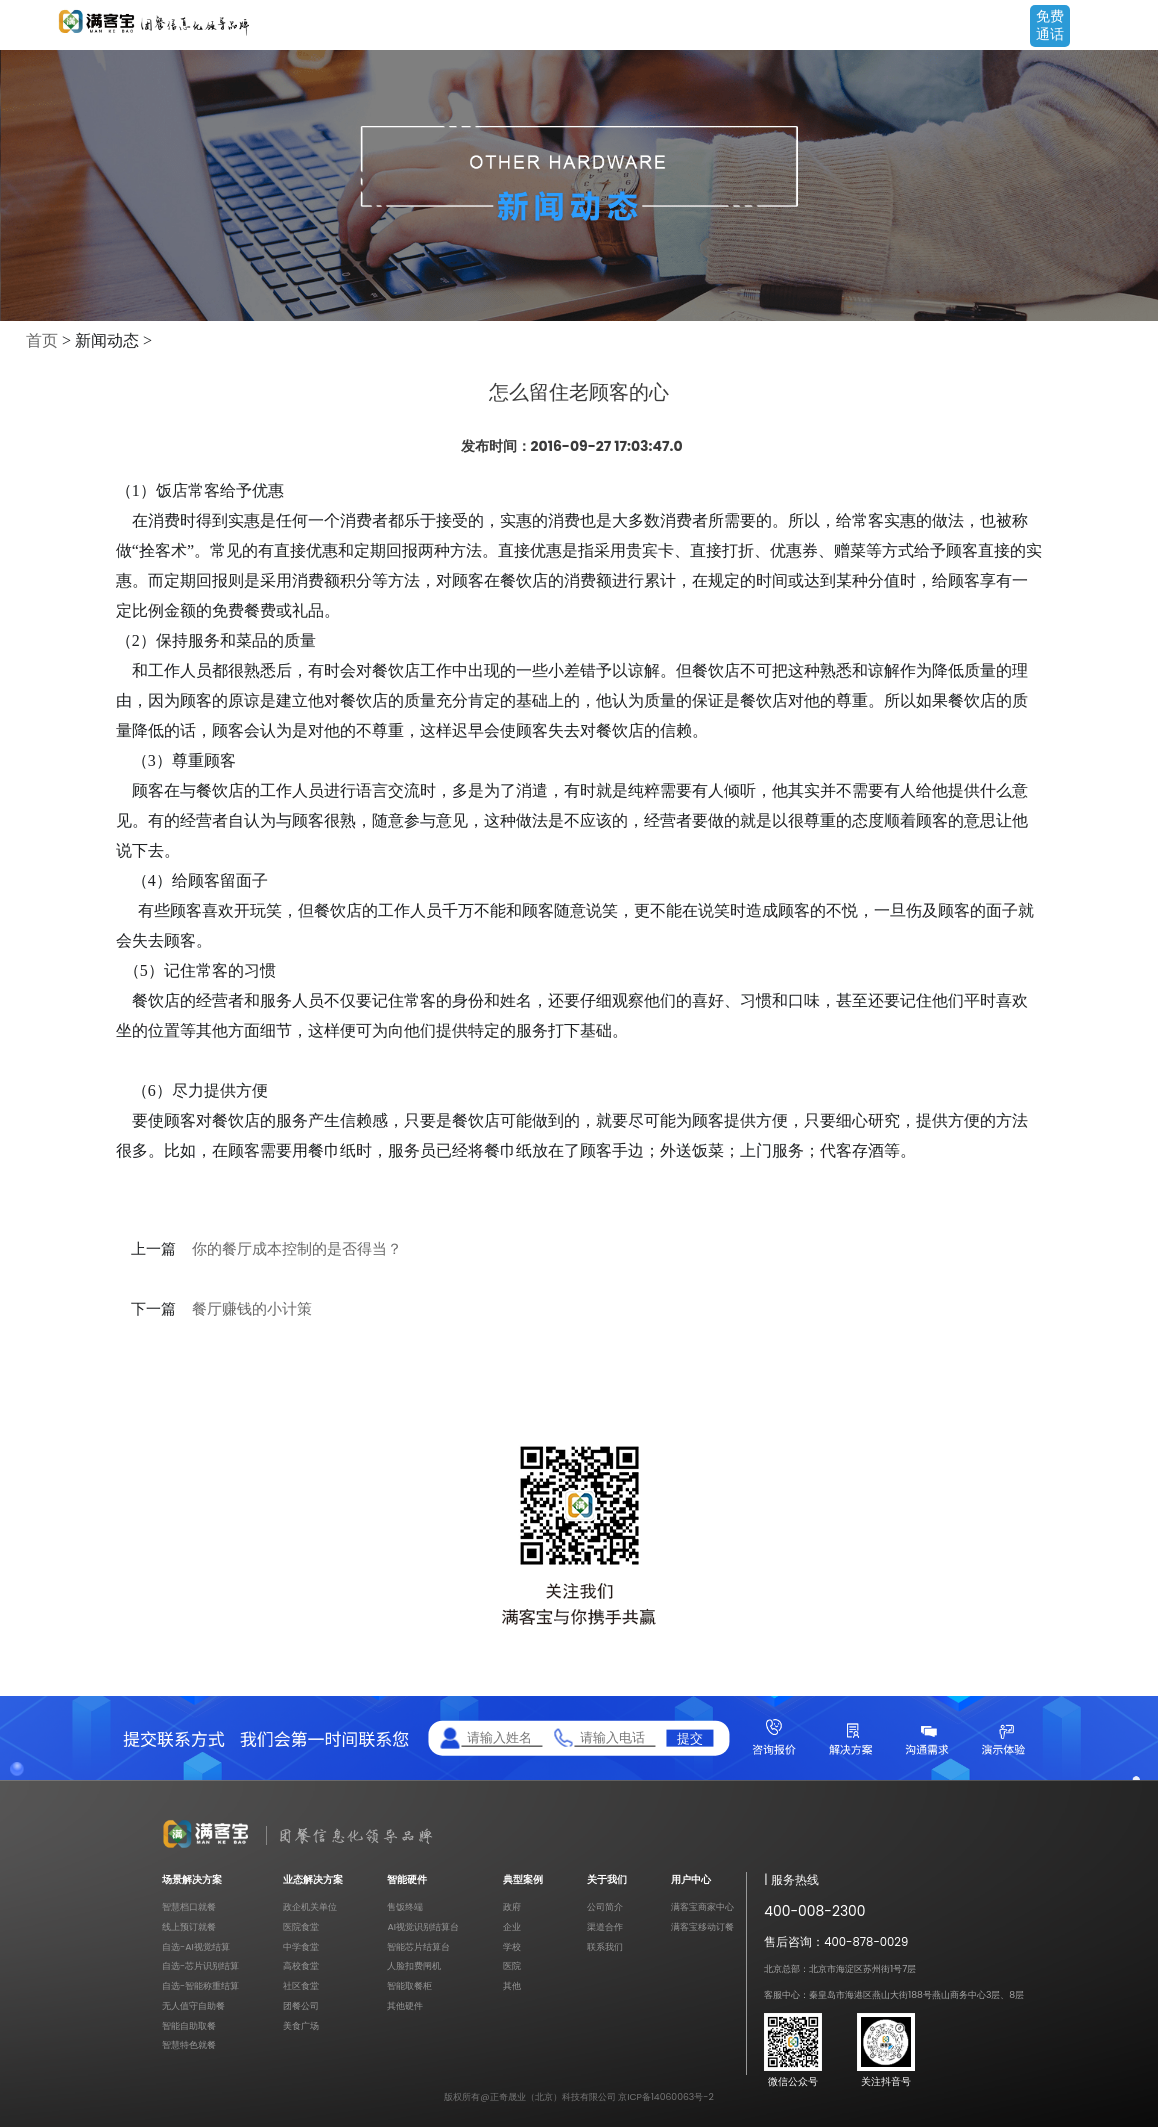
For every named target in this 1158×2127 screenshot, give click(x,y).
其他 (512, 1985)
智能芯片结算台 (418, 1946)
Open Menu (1133, 27)
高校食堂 (301, 1965)
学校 (512, 1946)
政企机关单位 (310, 1906)
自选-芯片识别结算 (200, 1965)
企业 (512, 1926)
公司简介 (605, 1906)
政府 (512, 1906)
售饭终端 (405, 1906)
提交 (690, 1737)
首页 (42, 340)
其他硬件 (405, 2005)
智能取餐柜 (409, 1985)
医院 (512, 1965)
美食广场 (301, 2025)
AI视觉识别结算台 (423, 1926)
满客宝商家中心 (702, 1906)
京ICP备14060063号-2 (666, 2096)
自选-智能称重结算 (200, 1985)
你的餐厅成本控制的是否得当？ (297, 1249)
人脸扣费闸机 (414, 1965)
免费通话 (1050, 25)
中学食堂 (301, 1946)
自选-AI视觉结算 (196, 1946)
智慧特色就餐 (189, 2044)
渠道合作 (605, 1926)
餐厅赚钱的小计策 (252, 1309)
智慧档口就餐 (189, 1906)
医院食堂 (301, 1926)
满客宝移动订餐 (702, 1926)
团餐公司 (301, 2005)
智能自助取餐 (189, 2025)
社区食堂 (301, 1985)
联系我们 (605, 1946)
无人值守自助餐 (193, 2005)
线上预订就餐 (189, 1926)
